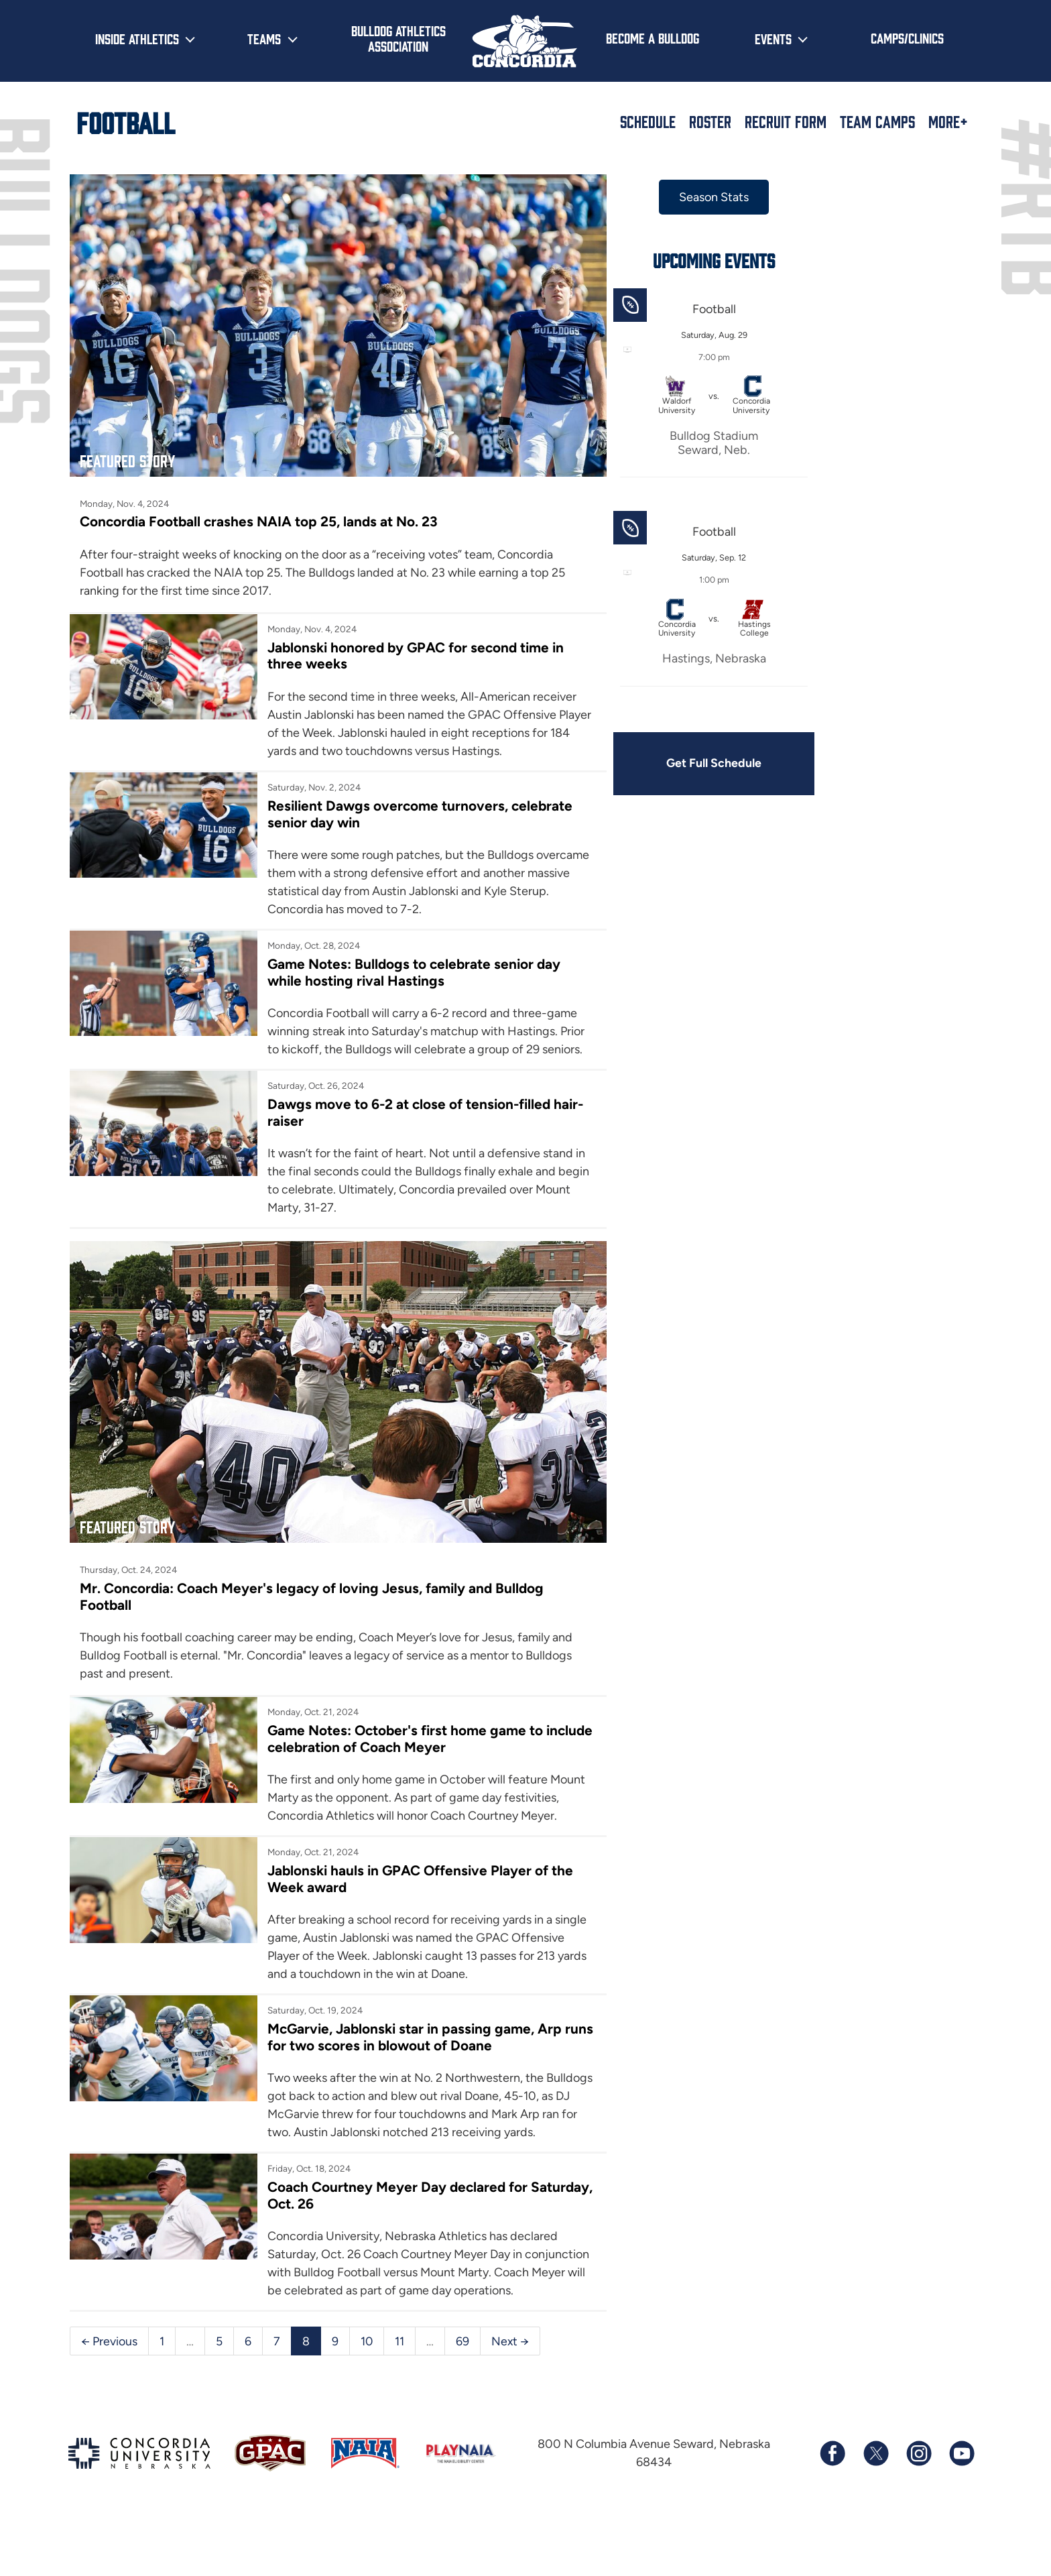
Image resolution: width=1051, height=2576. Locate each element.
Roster (710, 121)
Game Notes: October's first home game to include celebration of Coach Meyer (394, 1738)
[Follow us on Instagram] (918, 2509)
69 (463, 2396)
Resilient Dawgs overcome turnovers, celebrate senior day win (377, 813)
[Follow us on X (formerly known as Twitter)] (875, 2509)
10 (367, 2396)
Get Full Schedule (678, 764)
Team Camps (877, 121)
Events (773, 38)
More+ (948, 121)
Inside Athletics (137, 38)
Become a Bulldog (652, 37)
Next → (511, 2396)
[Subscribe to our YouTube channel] (961, 2509)
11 (400, 2396)
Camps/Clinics (907, 37)
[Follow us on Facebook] (832, 2509)
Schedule (648, 121)
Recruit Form (785, 121)
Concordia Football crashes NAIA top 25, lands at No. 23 (260, 502)
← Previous (109, 2396)
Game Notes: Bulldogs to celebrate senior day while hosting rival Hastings (403, 972)
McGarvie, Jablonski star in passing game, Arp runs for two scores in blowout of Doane (404, 2056)
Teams (264, 38)
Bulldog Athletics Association (398, 37)
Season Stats (678, 197)
